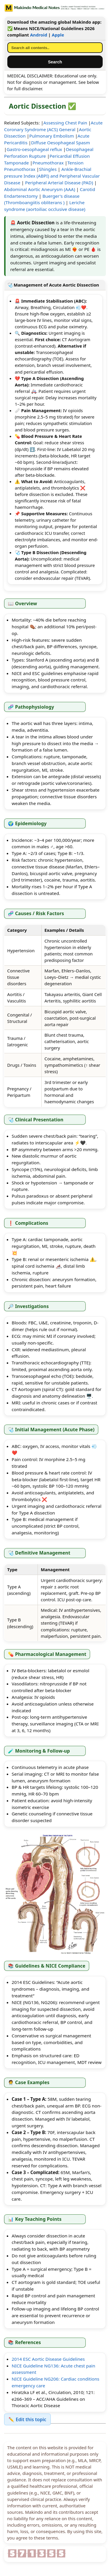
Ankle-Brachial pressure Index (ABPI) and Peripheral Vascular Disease (52, 175)
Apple (58, 35)
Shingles (48, 169)
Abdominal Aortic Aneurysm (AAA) (39, 189)
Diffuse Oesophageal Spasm (60, 142)
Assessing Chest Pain (65, 123)
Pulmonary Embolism (51, 136)
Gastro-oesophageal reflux (34, 149)
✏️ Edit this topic (27, 2419)
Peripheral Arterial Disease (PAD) (59, 182)
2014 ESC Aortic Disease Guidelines (48, 2359)
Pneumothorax (48, 163)
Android (38, 35)
